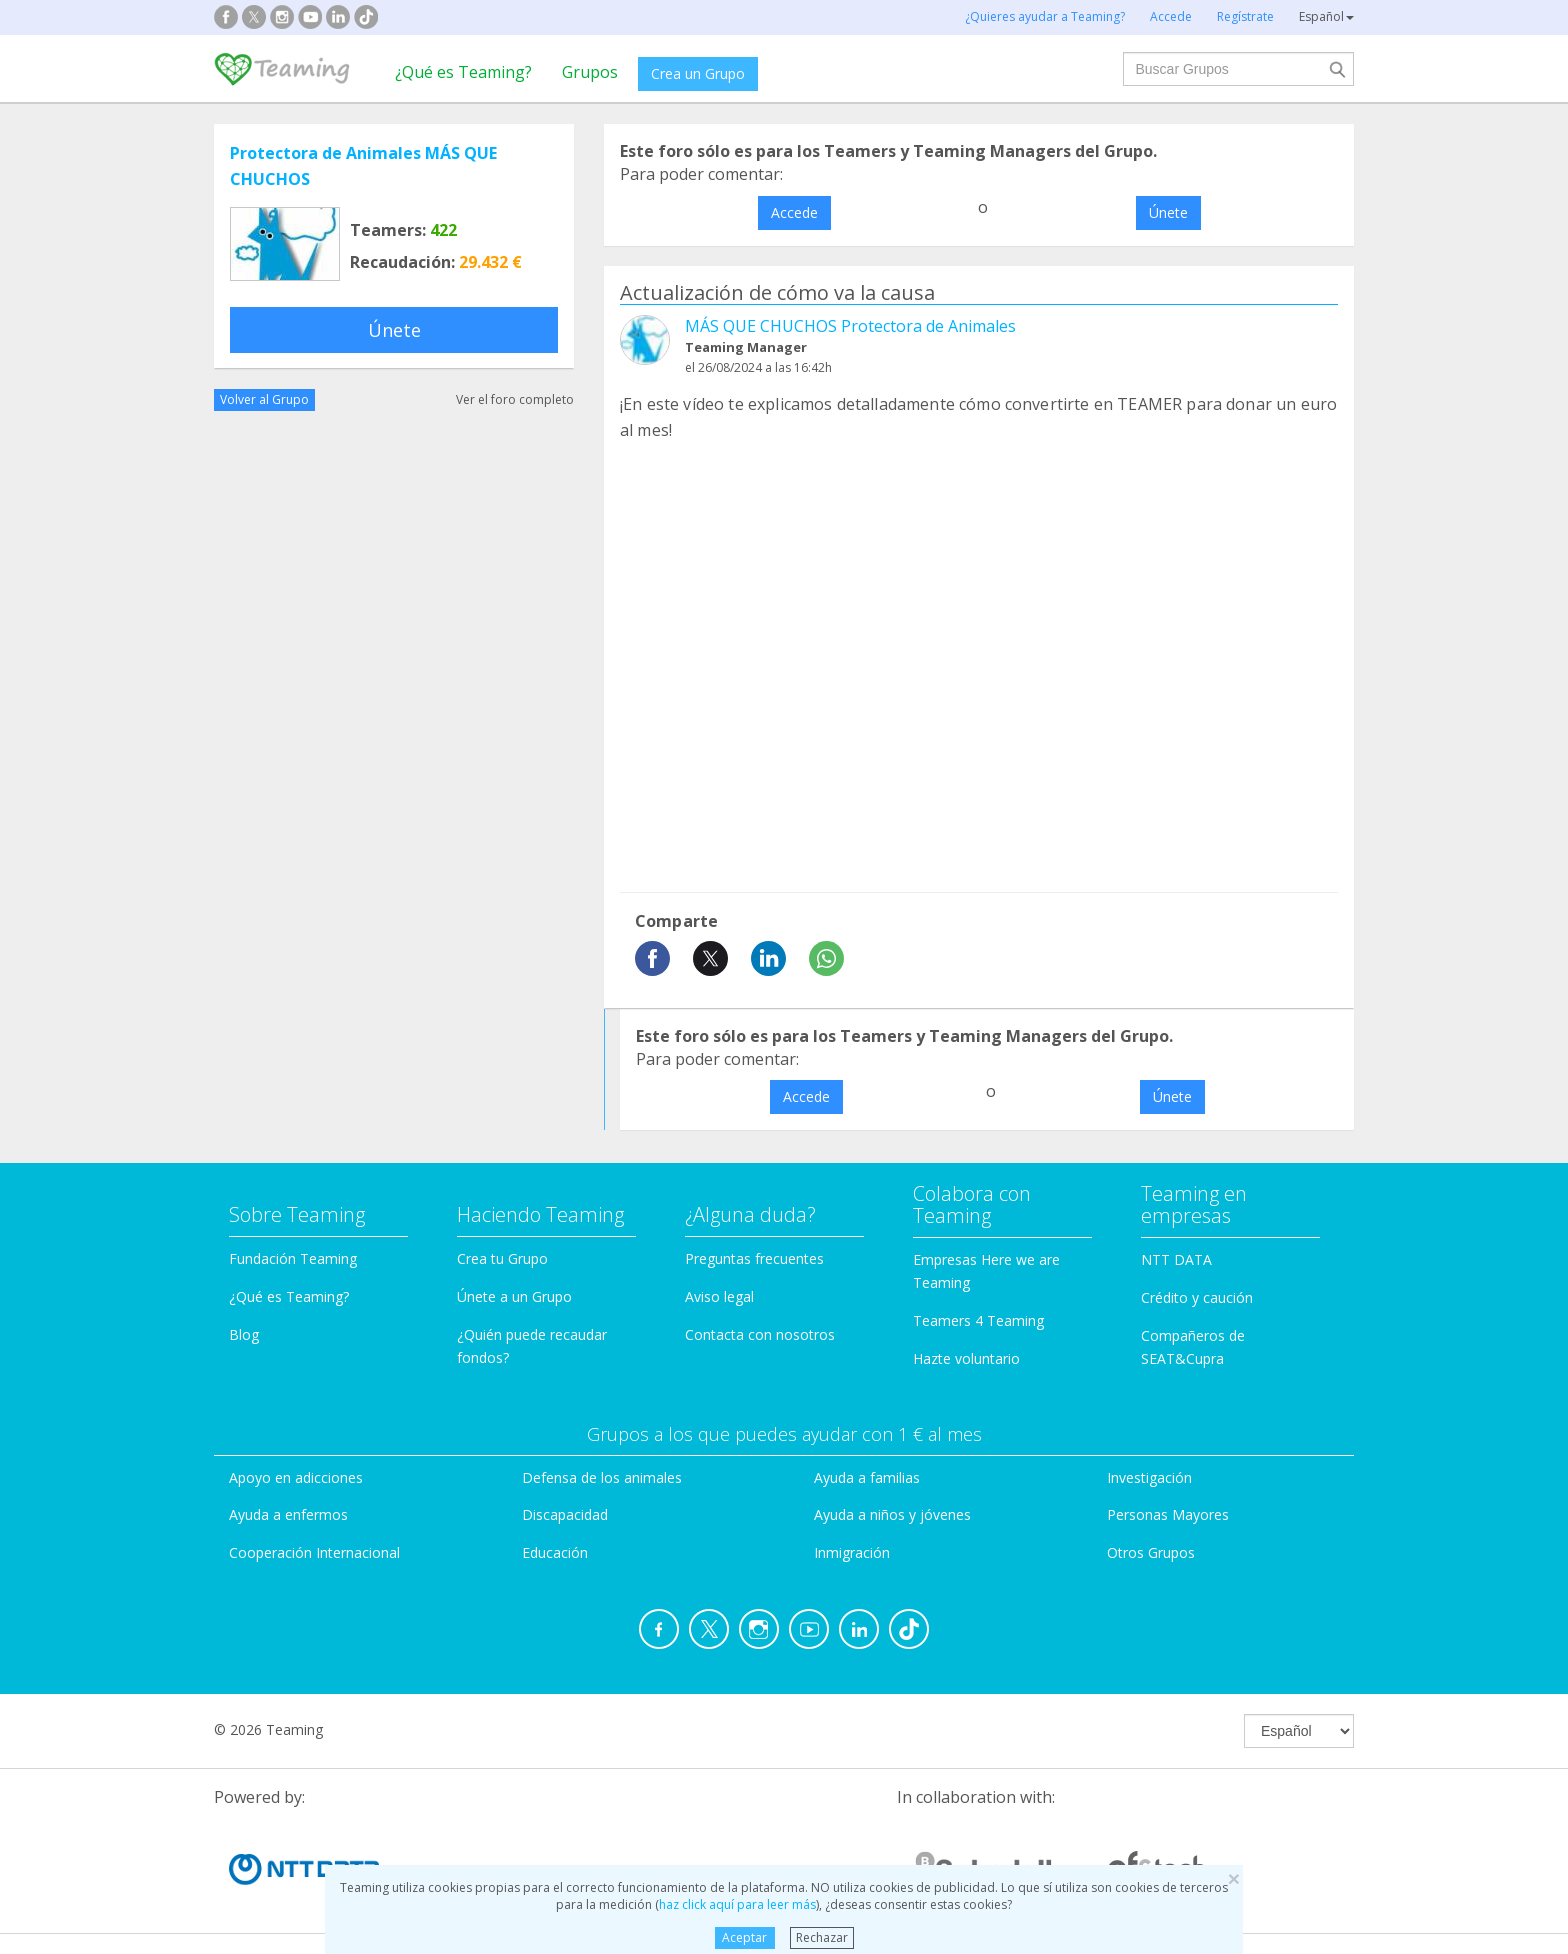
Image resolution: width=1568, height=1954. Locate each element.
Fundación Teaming (293, 1258)
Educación (555, 1552)
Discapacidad (565, 1514)
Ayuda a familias (867, 1477)
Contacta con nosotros (760, 1334)
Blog (244, 1334)
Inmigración (852, 1552)
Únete (394, 330)
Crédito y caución (1197, 1297)
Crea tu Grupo (502, 1258)
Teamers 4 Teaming (978, 1320)
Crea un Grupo (698, 73)
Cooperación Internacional (314, 1552)
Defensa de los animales (602, 1477)
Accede (794, 212)
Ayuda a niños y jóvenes (892, 1514)
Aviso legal (719, 1296)
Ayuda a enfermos (288, 1514)
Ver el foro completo (515, 399)
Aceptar (744, 1937)
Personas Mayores (1168, 1514)
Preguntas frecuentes (754, 1258)
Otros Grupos (1151, 1552)
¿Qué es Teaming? (463, 72)
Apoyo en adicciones (296, 1477)
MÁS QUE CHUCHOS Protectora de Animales (850, 326)
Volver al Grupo (264, 399)
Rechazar (822, 1937)
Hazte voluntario (966, 1358)
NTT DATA (1176, 1259)
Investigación (1149, 1477)
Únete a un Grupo (514, 1296)
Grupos (590, 72)
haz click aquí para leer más (737, 1904)
